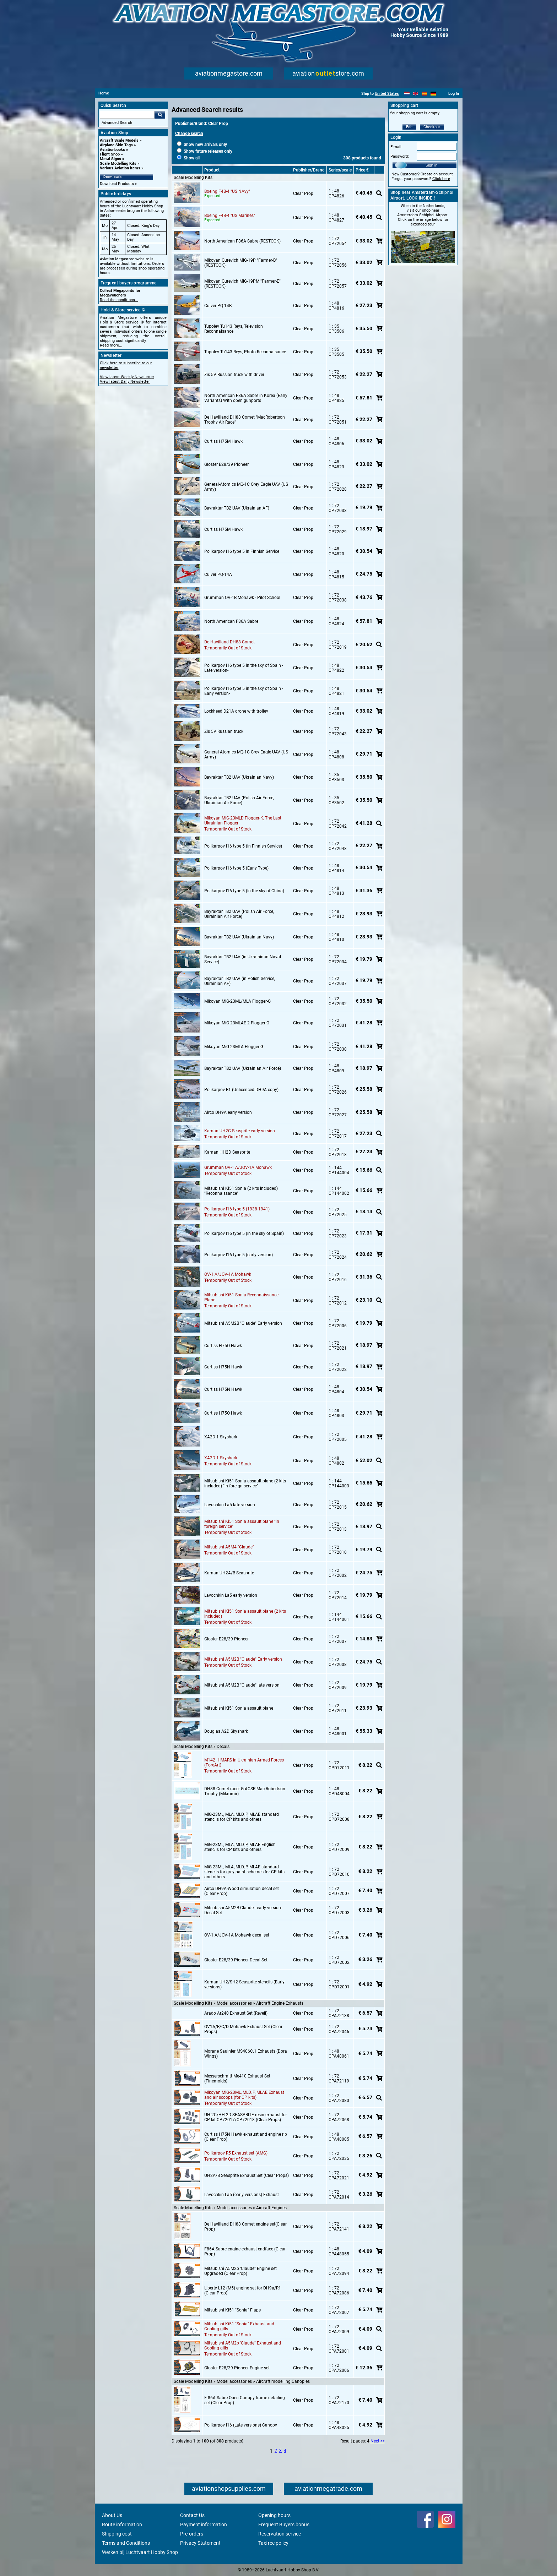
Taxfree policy (273, 2543)
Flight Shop (110, 154)
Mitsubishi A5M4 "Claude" (229, 1547)
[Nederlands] (407, 93)
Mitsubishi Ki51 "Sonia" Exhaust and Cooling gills (239, 2326)
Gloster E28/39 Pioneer (226, 464)
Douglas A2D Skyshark (226, 1731)
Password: (399, 156)
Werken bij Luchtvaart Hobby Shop (140, 2552)
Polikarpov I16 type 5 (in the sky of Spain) (244, 1233)
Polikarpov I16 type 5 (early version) (238, 1254)
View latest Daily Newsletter (125, 381)
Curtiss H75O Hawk (223, 1345)
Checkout (431, 127)
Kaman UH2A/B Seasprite (229, 1572)
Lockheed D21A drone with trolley (236, 711)
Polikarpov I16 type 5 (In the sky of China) (244, 890)
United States (387, 93)
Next (375, 2441)
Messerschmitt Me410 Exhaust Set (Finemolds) (237, 2079)
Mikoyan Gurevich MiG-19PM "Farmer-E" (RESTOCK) (242, 284)
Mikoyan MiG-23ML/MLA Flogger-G (237, 1001)
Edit (409, 127)
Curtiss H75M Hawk (223, 441)
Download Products (117, 183)
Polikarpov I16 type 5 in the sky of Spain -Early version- (243, 691)
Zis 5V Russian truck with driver (234, 374)
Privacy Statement (200, 2543)
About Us (112, 2515)
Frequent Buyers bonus (283, 2524)
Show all (188, 158)
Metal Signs (110, 159)
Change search (189, 133)
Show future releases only (204, 151)
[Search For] (127, 115)
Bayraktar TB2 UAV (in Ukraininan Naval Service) (242, 959)
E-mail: (396, 147)
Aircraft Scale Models (119, 140)
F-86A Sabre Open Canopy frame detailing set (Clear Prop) (244, 2400)
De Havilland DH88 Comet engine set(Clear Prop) (245, 2227)
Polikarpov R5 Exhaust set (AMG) (235, 2153)
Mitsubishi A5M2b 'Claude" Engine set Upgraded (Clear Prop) (240, 2271)
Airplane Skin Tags (116, 145)
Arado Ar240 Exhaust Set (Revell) (235, 2013)
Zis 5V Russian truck (223, 731)
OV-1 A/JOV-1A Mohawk (227, 1274)
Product (212, 170)
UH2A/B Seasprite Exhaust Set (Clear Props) (246, 2175)
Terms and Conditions (126, 2543)
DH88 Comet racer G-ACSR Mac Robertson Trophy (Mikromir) (244, 1791)
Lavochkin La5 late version (229, 1504)
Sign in (432, 165)
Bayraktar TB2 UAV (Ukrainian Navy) (239, 777)
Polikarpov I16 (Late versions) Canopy (240, 2425)
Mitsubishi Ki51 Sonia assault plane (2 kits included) (245, 1614)
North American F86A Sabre (231, 621)
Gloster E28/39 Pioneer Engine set (237, 2367)
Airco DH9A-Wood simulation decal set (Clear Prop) (241, 1891)
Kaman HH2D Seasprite (227, 1152)
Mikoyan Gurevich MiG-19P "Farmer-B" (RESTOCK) (240, 263)
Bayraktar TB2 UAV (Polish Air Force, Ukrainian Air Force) (239, 800)
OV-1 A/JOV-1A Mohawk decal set (236, 1935)
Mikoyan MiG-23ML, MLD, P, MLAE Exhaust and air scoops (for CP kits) (244, 2095)
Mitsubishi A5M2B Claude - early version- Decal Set (243, 1910)
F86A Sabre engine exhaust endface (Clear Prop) (245, 2251)
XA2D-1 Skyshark (220, 1436)
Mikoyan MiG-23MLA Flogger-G (233, 1046)
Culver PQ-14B (218, 305)
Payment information (203, 2524)
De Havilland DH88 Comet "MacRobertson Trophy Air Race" (244, 420)
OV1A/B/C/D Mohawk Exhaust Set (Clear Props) (243, 2029)
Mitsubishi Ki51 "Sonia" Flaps (232, 2310)
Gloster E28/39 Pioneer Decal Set (235, 1959)
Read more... (111, 345)
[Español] (424, 93)
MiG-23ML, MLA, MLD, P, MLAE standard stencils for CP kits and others (241, 1817)
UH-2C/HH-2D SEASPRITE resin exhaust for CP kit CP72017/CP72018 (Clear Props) (245, 2117)
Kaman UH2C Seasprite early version (239, 1130)
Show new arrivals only (202, 144)
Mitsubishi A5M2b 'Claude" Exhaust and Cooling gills (242, 2346)
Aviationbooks (112, 149)
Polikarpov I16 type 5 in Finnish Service (241, 551)
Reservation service (279, 2534)
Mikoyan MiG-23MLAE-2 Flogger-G (236, 1022)
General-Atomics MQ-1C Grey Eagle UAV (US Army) (246, 487)
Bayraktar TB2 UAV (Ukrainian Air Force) (242, 1068)
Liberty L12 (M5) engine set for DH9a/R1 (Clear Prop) (242, 2290)
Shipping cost (117, 2534)
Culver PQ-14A (218, 574)
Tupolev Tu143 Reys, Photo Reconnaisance (245, 351)
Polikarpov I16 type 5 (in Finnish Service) (243, 846)
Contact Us (192, 2515)
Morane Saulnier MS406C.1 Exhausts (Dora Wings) (245, 2054)
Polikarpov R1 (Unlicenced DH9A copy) (241, 1089)
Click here (441, 178)
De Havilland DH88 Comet (229, 641)
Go (160, 115)
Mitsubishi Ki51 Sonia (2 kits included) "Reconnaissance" (241, 1191)
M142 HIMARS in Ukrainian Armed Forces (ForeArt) (244, 1763)
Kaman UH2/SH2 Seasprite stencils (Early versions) (244, 1984)
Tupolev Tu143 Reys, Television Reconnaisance (233, 329)
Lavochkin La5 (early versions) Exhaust (241, 2194)
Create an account (437, 174)
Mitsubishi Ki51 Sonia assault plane (238, 1708)
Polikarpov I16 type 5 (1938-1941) (237, 1209)
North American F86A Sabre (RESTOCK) (242, 241)
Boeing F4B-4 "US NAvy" (227, 191)
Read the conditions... (119, 300)
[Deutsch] (433, 93)
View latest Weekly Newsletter (127, 377)
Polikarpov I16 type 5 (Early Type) (236, 868)
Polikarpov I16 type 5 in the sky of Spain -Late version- (243, 668)
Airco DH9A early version (228, 1112)
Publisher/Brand (309, 170)
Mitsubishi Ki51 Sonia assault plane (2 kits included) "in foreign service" (245, 1483)
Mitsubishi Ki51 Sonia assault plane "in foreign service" (241, 1524)
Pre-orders (191, 2534)
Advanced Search (117, 122)
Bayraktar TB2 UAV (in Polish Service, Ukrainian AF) (239, 981)
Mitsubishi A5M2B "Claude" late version (242, 1685)
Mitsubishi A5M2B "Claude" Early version (243, 1323)
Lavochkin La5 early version (230, 1595)
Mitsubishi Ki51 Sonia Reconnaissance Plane (241, 1297)
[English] (415, 93)
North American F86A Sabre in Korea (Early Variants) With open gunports (245, 398)
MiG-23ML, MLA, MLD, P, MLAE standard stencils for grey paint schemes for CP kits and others (244, 1871)
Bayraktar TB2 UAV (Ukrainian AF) (236, 508)
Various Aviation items (120, 168)
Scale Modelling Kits (118, 163)
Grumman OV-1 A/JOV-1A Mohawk (238, 1167)
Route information (122, 2524)
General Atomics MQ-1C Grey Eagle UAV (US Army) (246, 754)
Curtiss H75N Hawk (223, 1367)
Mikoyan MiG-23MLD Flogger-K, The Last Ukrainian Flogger (242, 821)
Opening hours (274, 2515)
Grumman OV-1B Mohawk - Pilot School (242, 597)
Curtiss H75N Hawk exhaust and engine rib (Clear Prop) (245, 2137)
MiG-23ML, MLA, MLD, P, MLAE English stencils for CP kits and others (240, 1847)
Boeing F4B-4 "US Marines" (229, 215)
